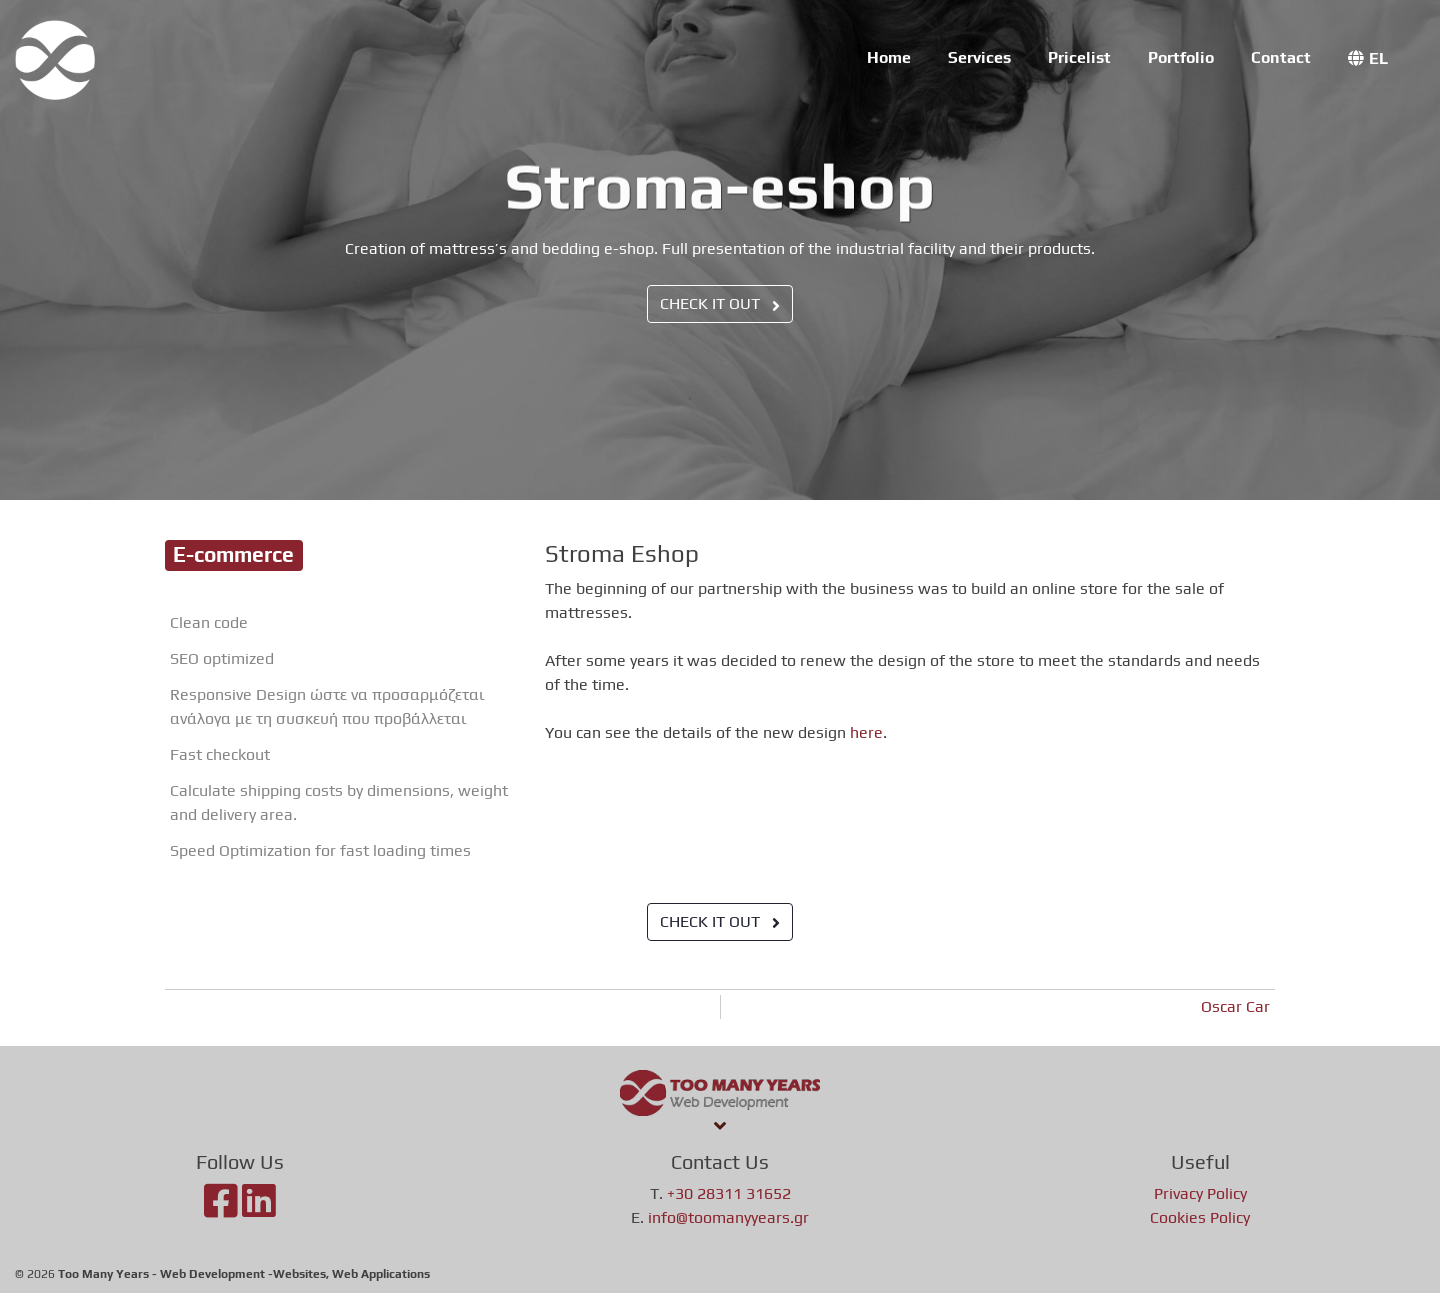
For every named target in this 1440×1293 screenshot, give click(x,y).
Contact (1281, 57)
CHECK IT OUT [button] (720, 303)
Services (979, 57)
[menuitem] (1368, 58)
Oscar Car (1235, 1006)
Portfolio (1181, 57)
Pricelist (1079, 57)
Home (889, 57)
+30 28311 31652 (729, 1193)
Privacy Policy (1200, 1193)
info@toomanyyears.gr (728, 1217)
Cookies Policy (1200, 1217)
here (866, 732)
